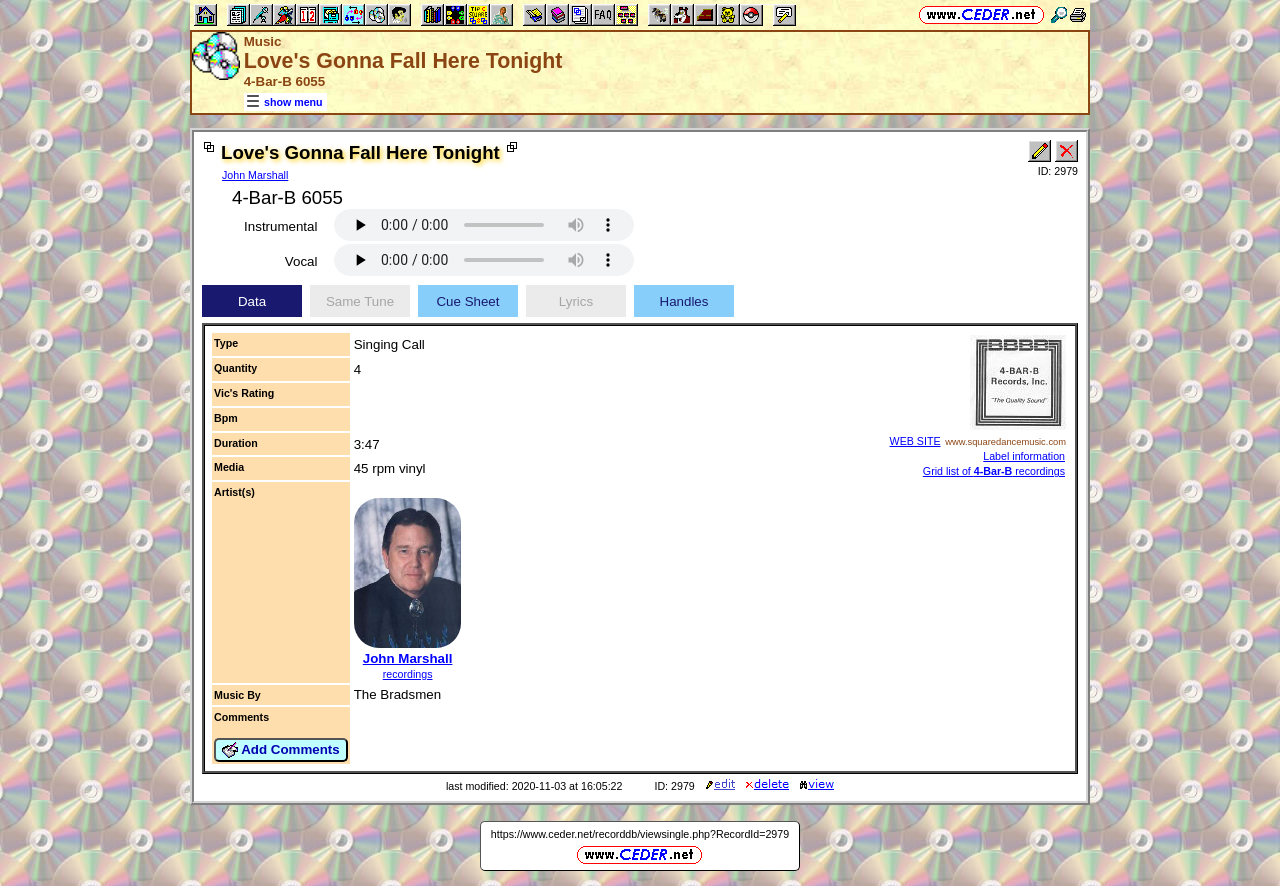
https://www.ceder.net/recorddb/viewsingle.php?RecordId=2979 (640, 834)
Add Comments (281, 750)
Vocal (301, 261)
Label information (1024, 456)
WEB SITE (915, 441)
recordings (408, 674)
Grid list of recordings (994, 471)
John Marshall (255, 175)
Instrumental (280, 226)
